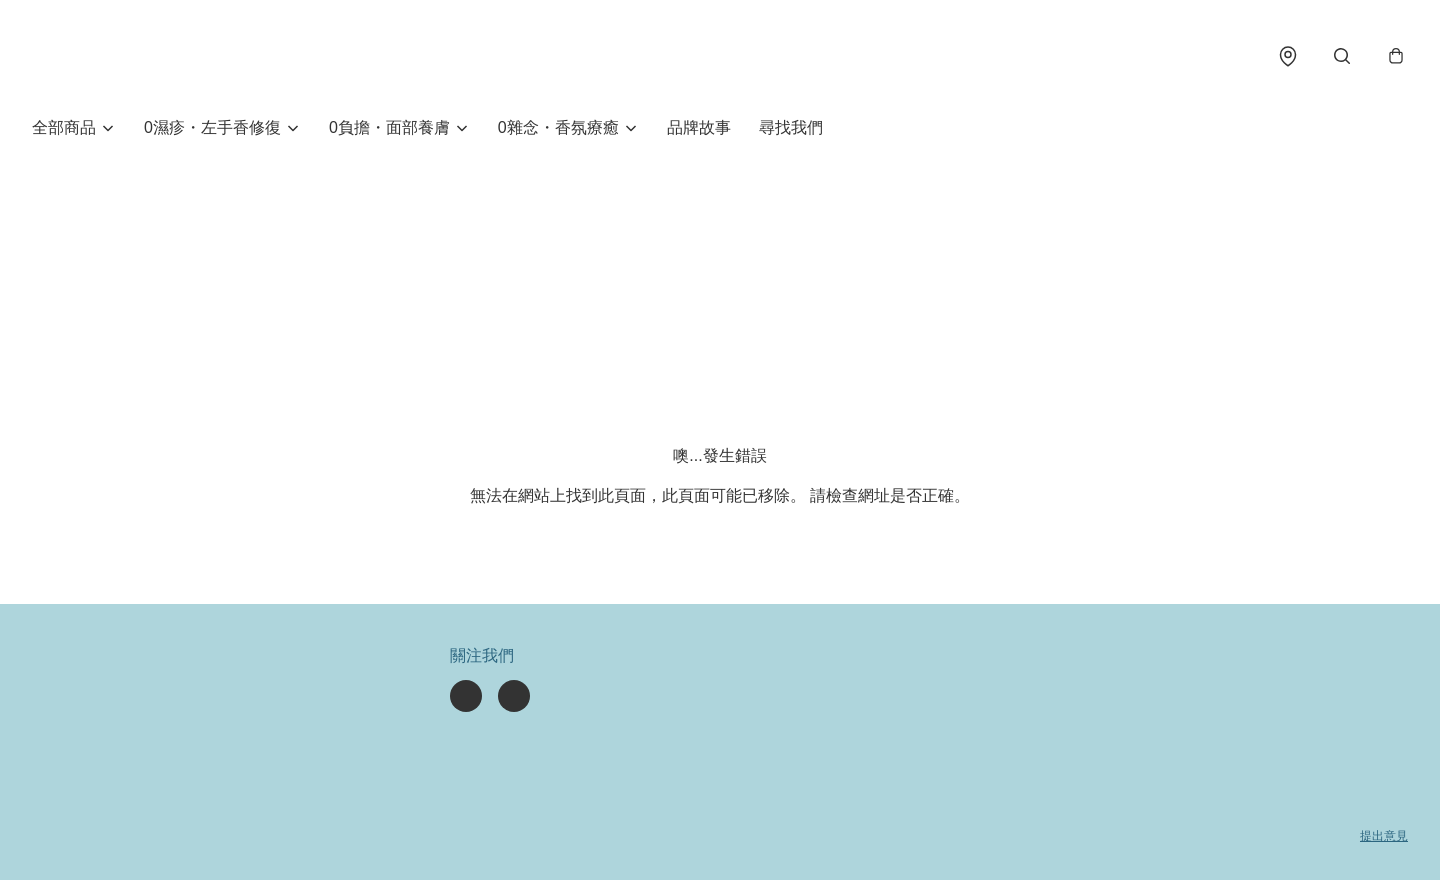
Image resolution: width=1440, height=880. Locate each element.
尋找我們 (791, 127)
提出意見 (1384, 836)
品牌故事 (699, 127)
